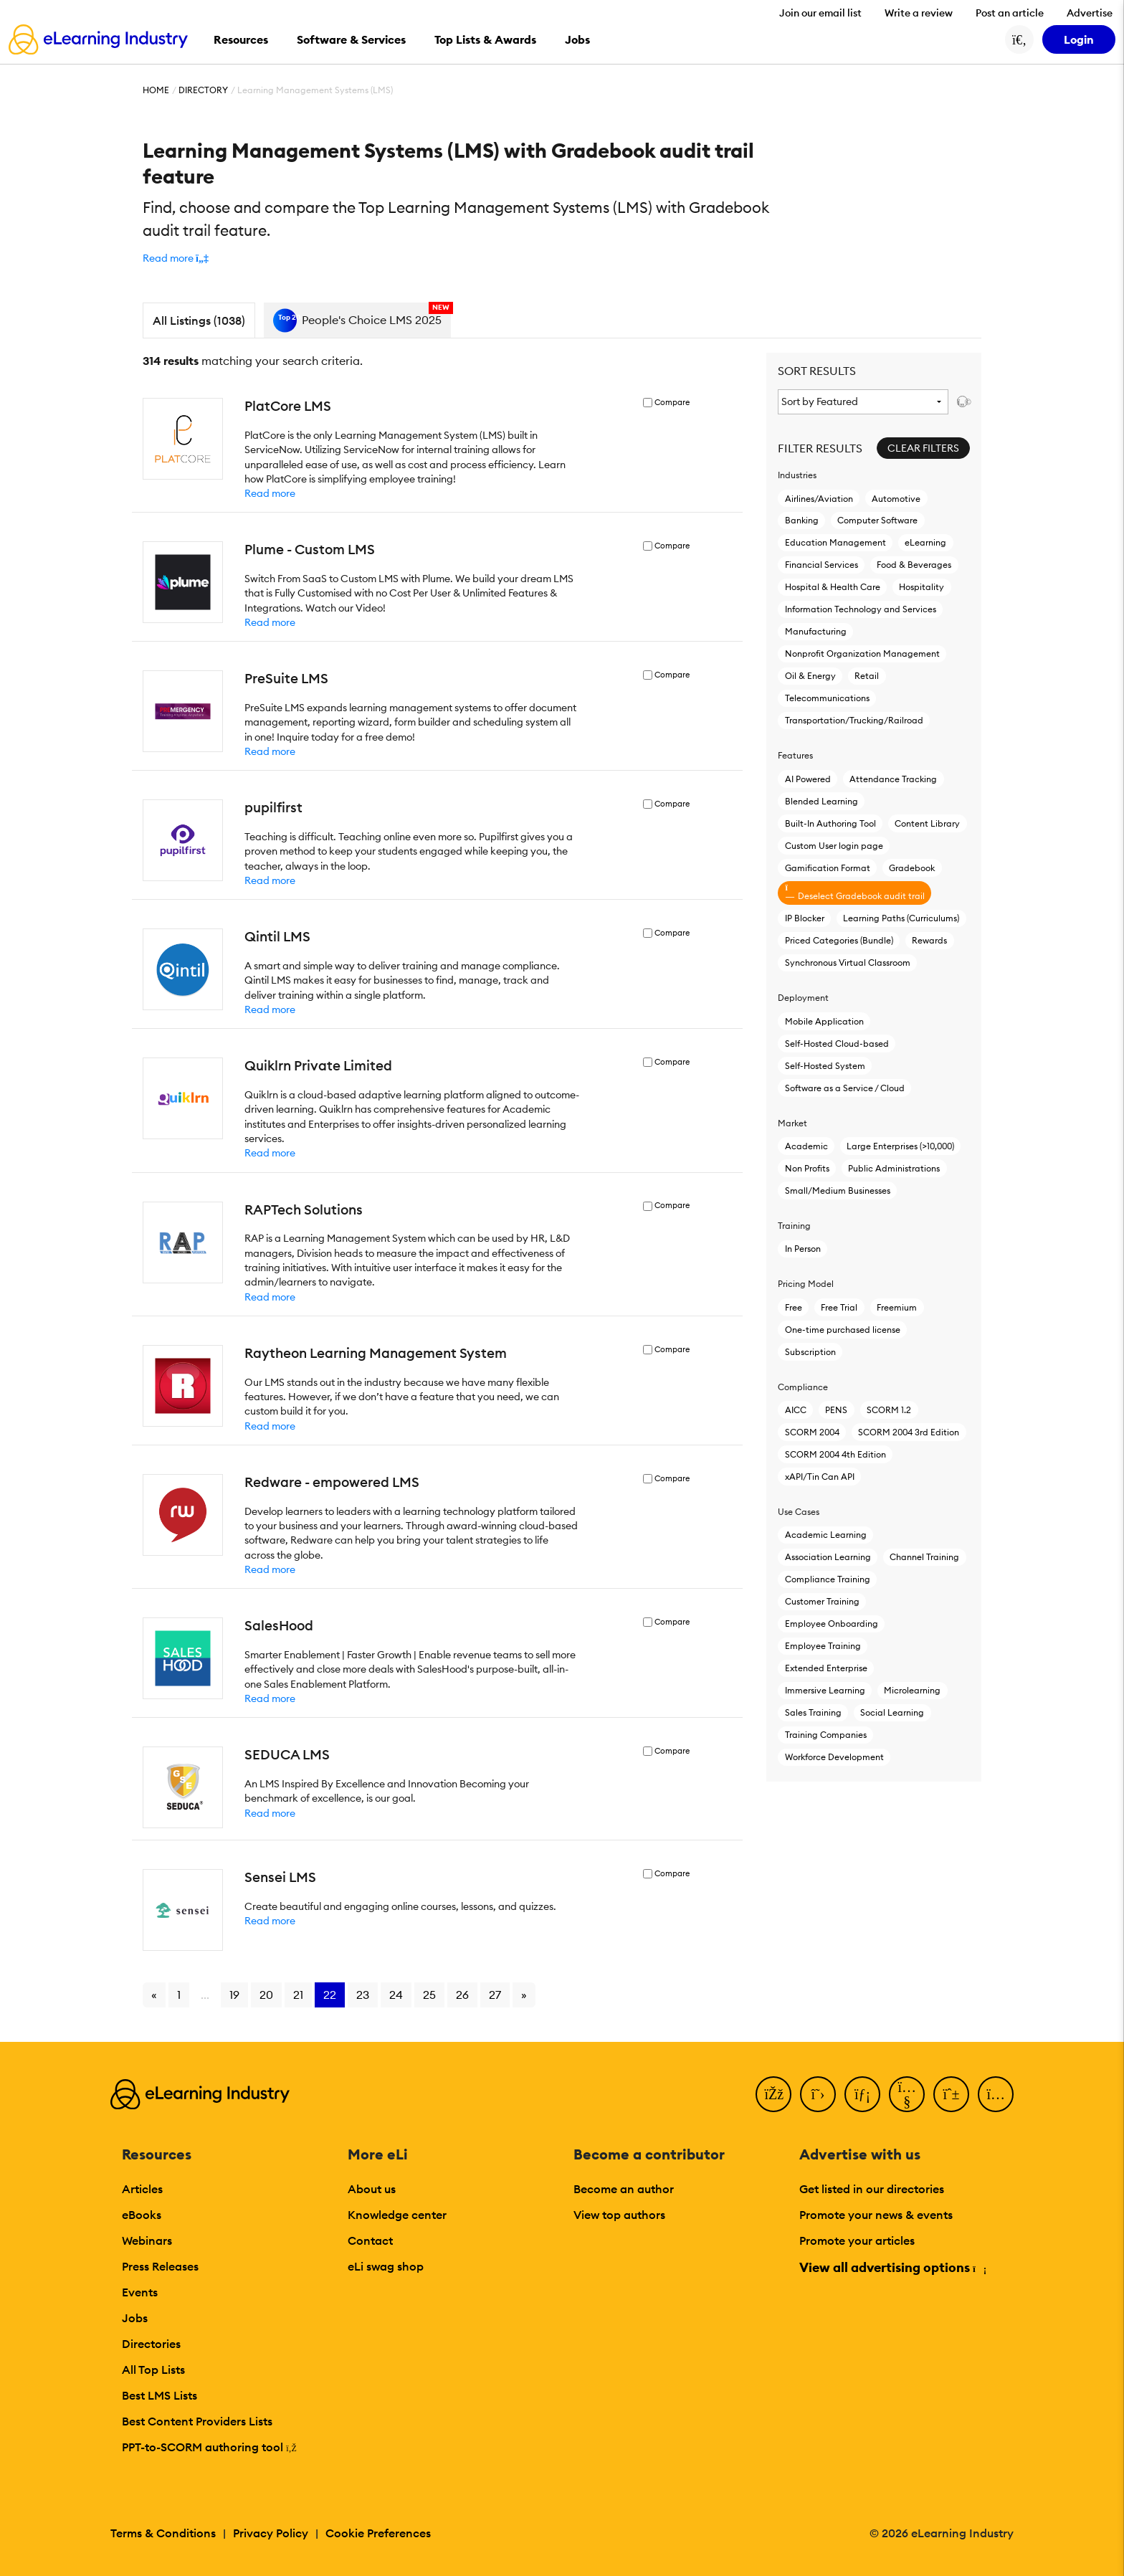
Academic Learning (826, 1534)
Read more (269, 493)
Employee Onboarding (831, 1623)
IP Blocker (804, 918)
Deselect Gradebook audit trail (855, 892)
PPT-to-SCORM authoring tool (209, 2447)
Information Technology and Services (860, 609)
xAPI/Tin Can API (819, 1476)
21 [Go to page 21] (298, 1994)
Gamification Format (827, 867)
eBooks (141, 2214)
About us (372, 2189)
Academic (806, 1146)
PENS (836, 1410)
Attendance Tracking (893, 779)
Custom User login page (834, 845)
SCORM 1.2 (889, 1410)
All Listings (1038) (199, 320)
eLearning (925, 542)
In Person (803, 1248)
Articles (142, 2189)
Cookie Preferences (378, 2533)
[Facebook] (773, 2094)
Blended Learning (821, 801)
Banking (802, 520)
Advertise (1090, 12)
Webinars (147, 2240)
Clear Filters (923, 448)
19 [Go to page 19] (234, 1994)
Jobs (135, 2318)
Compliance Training (827, 1579)
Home (156, 90)
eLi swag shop (386, 2266)
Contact (370, 2240)
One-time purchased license (842, 1329)
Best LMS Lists (159, 2395)
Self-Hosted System (825, 1065)
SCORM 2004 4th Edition (835, 1454)
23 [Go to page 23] (362, 1994)
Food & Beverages (914, 564)
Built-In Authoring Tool (830, 823)
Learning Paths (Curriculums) (901, 918)
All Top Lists (153, 2369)
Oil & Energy (810, 675)
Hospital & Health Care (832, 586)
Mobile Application (824, 1021)
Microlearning (912, 1690)
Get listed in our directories (871, 2189)
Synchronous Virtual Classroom (847, 962)
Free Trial (839, 1307)
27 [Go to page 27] (495, 1994)
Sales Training (813, 1712)
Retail (866, 675)
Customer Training (822, 1601)
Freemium (897, 1307)
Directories (151, 2344)
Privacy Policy (270, 2533)
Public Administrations (894, 1168)
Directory (203, 90)
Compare (672, 403)
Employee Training (823, 1645)
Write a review (919, 12)
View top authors (619, 2214)
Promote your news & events (876, 2214)
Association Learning (828, 1556)
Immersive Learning (825, 1690)
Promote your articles (857, 2240)
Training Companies (826, 1734)
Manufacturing (816, 631)
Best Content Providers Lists (197, 2421)
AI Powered (808, 779)
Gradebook (912, 867)
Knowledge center (397, 2214)
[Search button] (1019, 39)
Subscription (810, 1351)
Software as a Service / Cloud (845, 1088)
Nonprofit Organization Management (862, 653)
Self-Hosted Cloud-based (837, 1043)
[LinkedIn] (862, 2094)
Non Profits (807, 1168)
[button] (176, 258)
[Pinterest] (951, 2094)
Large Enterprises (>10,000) (900, 1146)
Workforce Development (834, 1757)
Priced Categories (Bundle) (839, 940)
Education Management (835, 542)
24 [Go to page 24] (396, 1994)
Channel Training (924, 1556)
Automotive (896, 498)
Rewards (929, 940)
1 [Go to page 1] (179, 1994)
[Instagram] (996, 2094)
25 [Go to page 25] (429, 1994)
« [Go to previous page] (154, 1994)
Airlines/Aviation (819, 498)
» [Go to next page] (524, 1994)
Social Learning (892, 1712)
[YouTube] (907, 2094)
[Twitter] (818, 2094)
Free (793, 1307)
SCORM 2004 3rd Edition (908, 1432)
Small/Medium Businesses (837, 1190)
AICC (795, 1410)
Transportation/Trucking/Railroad (854, 720)
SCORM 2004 (812, 1432)
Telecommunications (827, 698)
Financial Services (821, 564)
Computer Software (877, 520)
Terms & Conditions (163, 2533)
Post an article (1010, 12)
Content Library (927, 823)
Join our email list (820, 12)
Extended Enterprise (826, 1668)
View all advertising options (892, 2267)
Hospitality (921, 586)
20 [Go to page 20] (266, 1994)
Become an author (623, 2189)
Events (140, 2292)
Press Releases (160, 2266)
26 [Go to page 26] (462, 1994)
